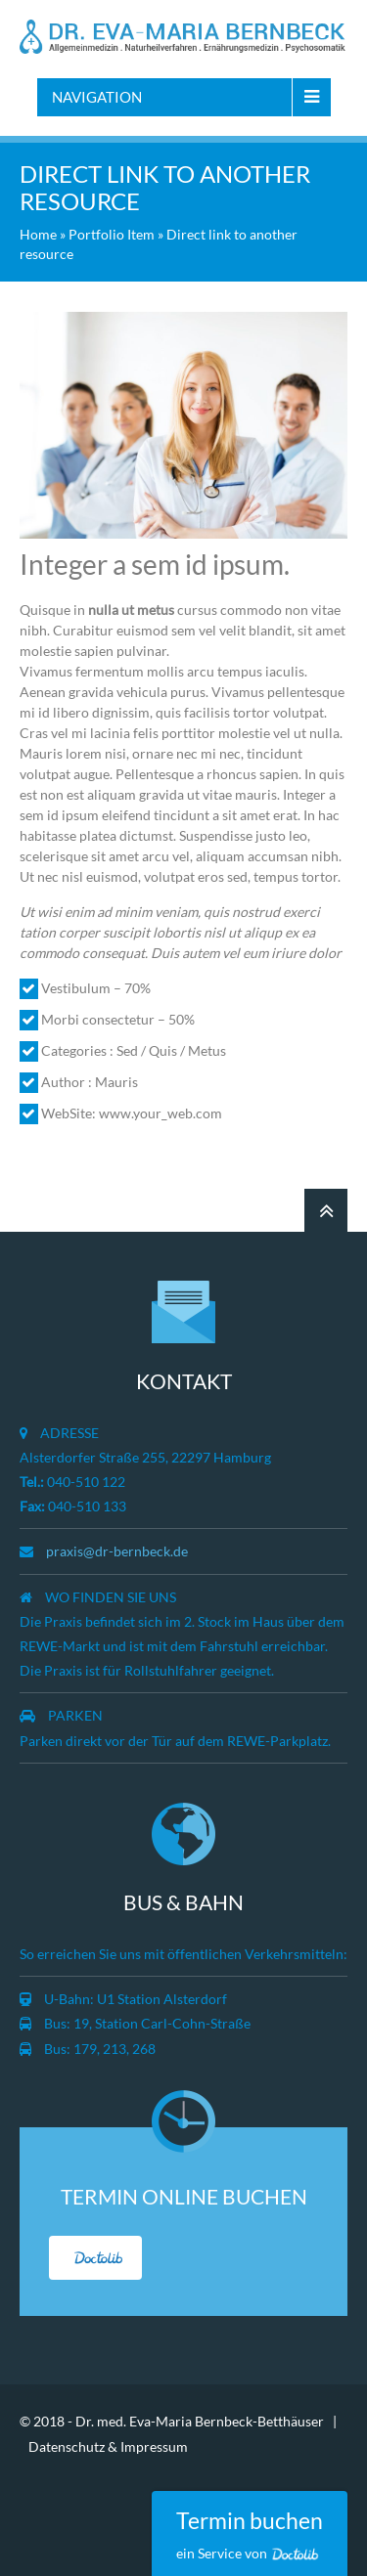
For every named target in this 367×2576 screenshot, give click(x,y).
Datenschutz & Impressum (108, 2446)
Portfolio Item (112, 234)
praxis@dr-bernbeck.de (117, 1551)
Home (38, 234)
